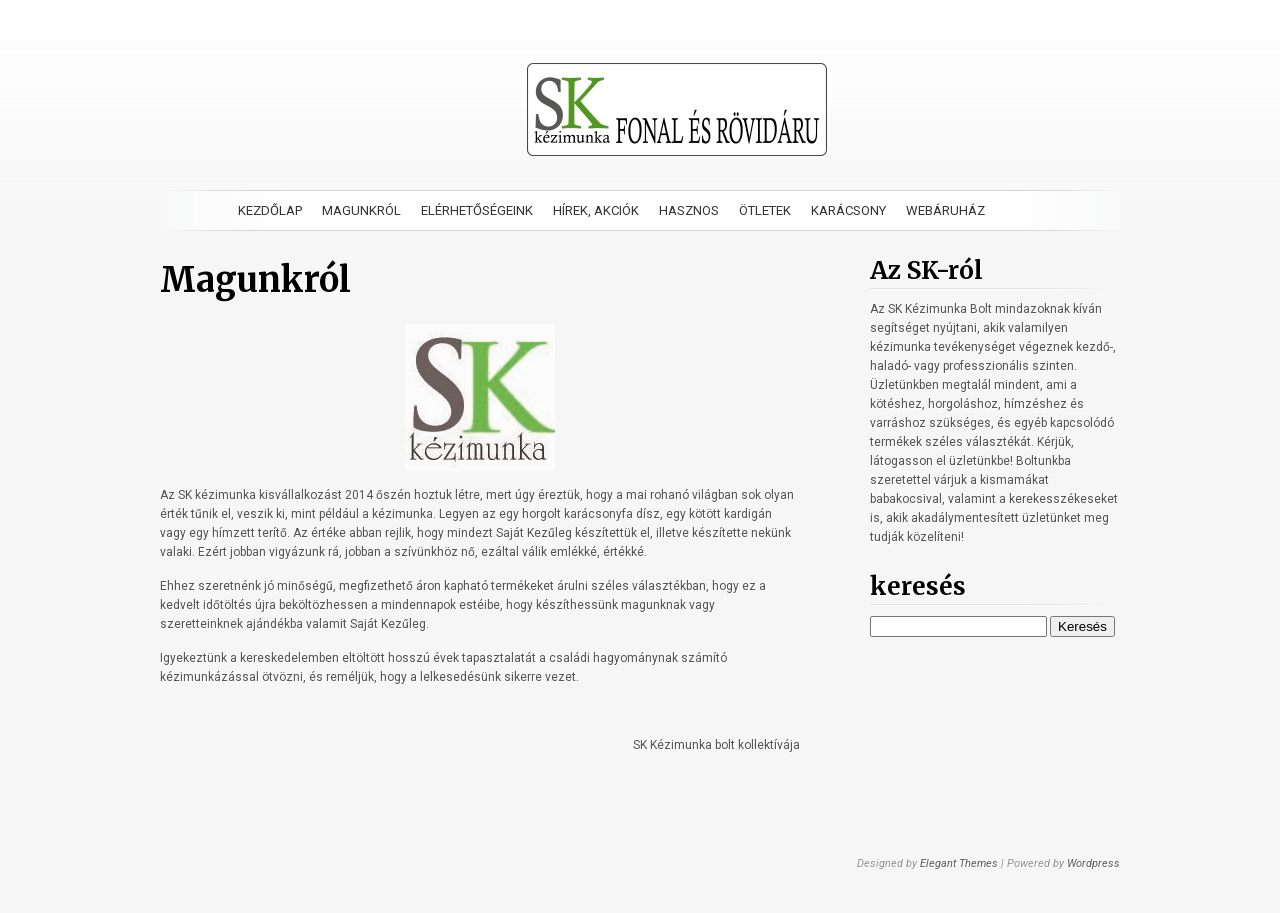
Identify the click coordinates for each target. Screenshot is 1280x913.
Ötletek (765, 210)
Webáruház (945, 210)
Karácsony (848, 210)
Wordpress (1093, 863)
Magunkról (361, 210)
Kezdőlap (270, 210)
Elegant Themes (959, 863)
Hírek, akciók (596, 210)
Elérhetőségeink (477, 210)
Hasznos (689, 210)
